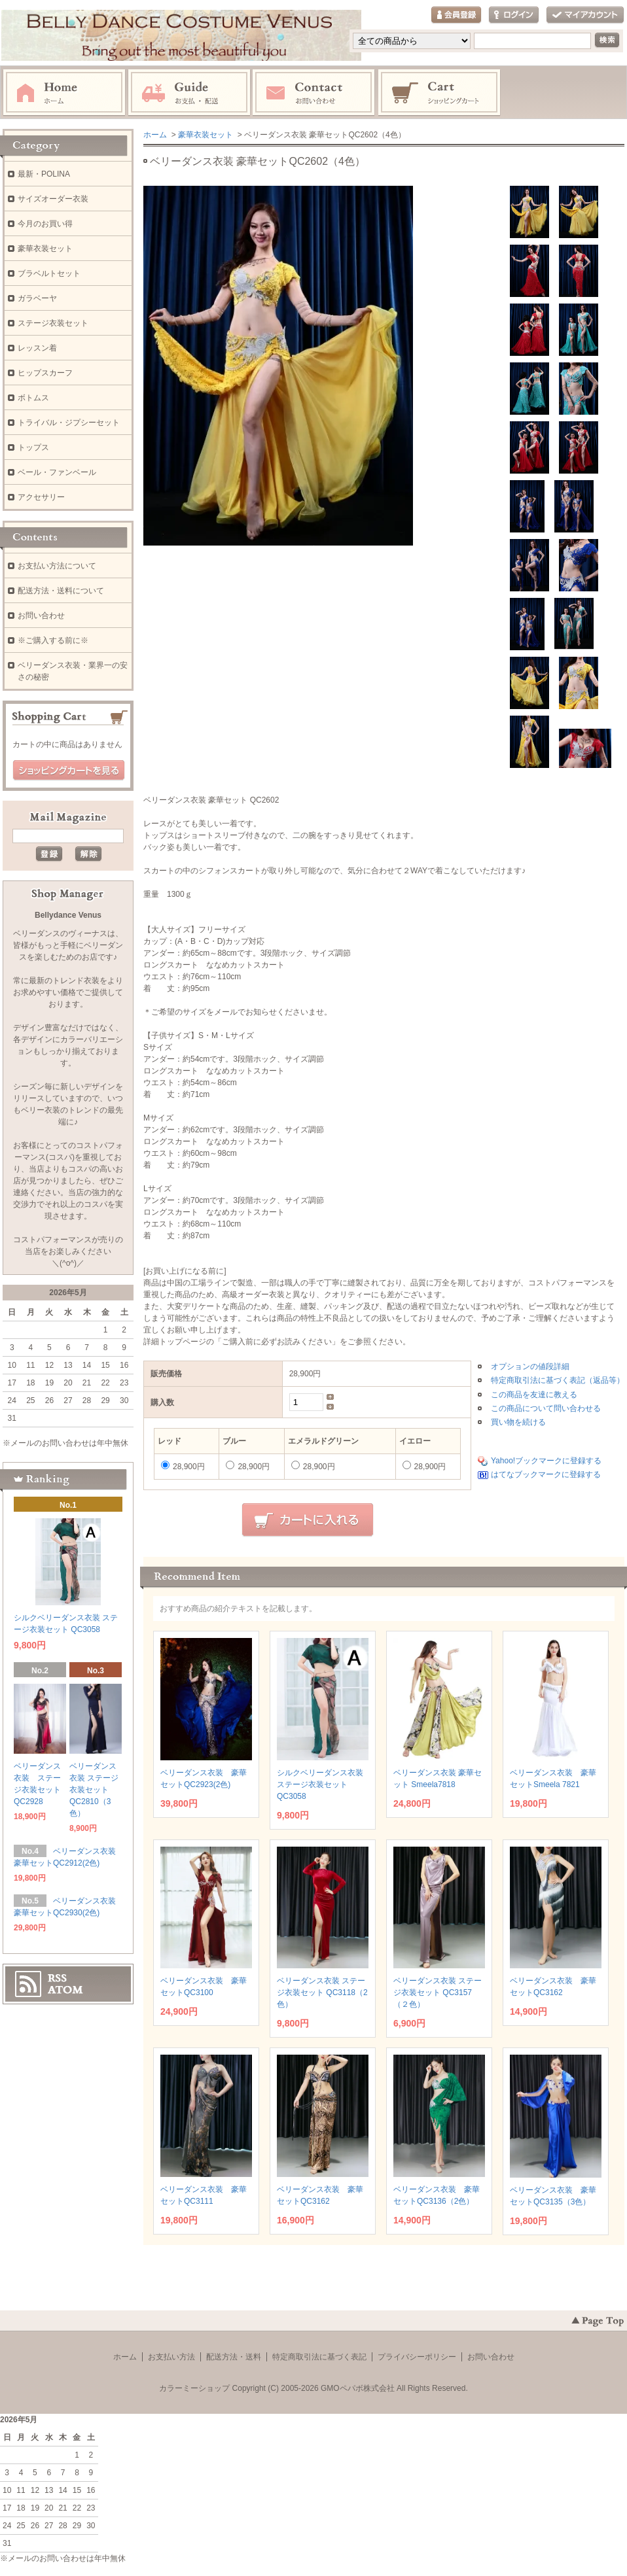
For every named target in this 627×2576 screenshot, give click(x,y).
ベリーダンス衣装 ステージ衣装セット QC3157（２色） (437, 1992)
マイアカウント (585, 15)
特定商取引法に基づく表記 (319, 2356)
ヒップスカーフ (45, 372)
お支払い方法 (171, 2356)
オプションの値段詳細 (530, 1366)
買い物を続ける (518, 1422)
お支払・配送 (189, 92)
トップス (33, 447)
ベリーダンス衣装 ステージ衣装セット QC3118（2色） (322, 1992)
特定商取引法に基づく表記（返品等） (557, 1380)
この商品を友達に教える (534, 1394)
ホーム (64, 92)
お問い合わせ (314, 92)
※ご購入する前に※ (53, 640)
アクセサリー (41, 497)
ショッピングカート (439, 92)
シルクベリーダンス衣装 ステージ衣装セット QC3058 (320, 1784)
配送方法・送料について (61, 590)
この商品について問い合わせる (546, 1408)
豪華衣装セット (205, 134)
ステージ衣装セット (53, 323)
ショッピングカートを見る (68, 770)
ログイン (513, 15)
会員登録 (456, 15)
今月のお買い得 (45, 223)
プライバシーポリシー (417, 2356)
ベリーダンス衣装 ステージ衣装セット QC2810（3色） (93, 1790)
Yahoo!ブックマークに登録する (546, 1460)
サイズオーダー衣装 (53, 198)
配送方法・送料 (233, 2356)
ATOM (65, 1990)
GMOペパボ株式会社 (358, 2388)
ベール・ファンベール (57, 472)
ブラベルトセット (49, 273)
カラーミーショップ (194, 2388)
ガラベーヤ (37, 298)
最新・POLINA (44, 174)
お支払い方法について (57, 565)
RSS (57, 1978)
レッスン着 (37, 348)
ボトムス (33, 397)
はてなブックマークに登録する (546, 1474)
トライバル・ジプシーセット (69, 422)
